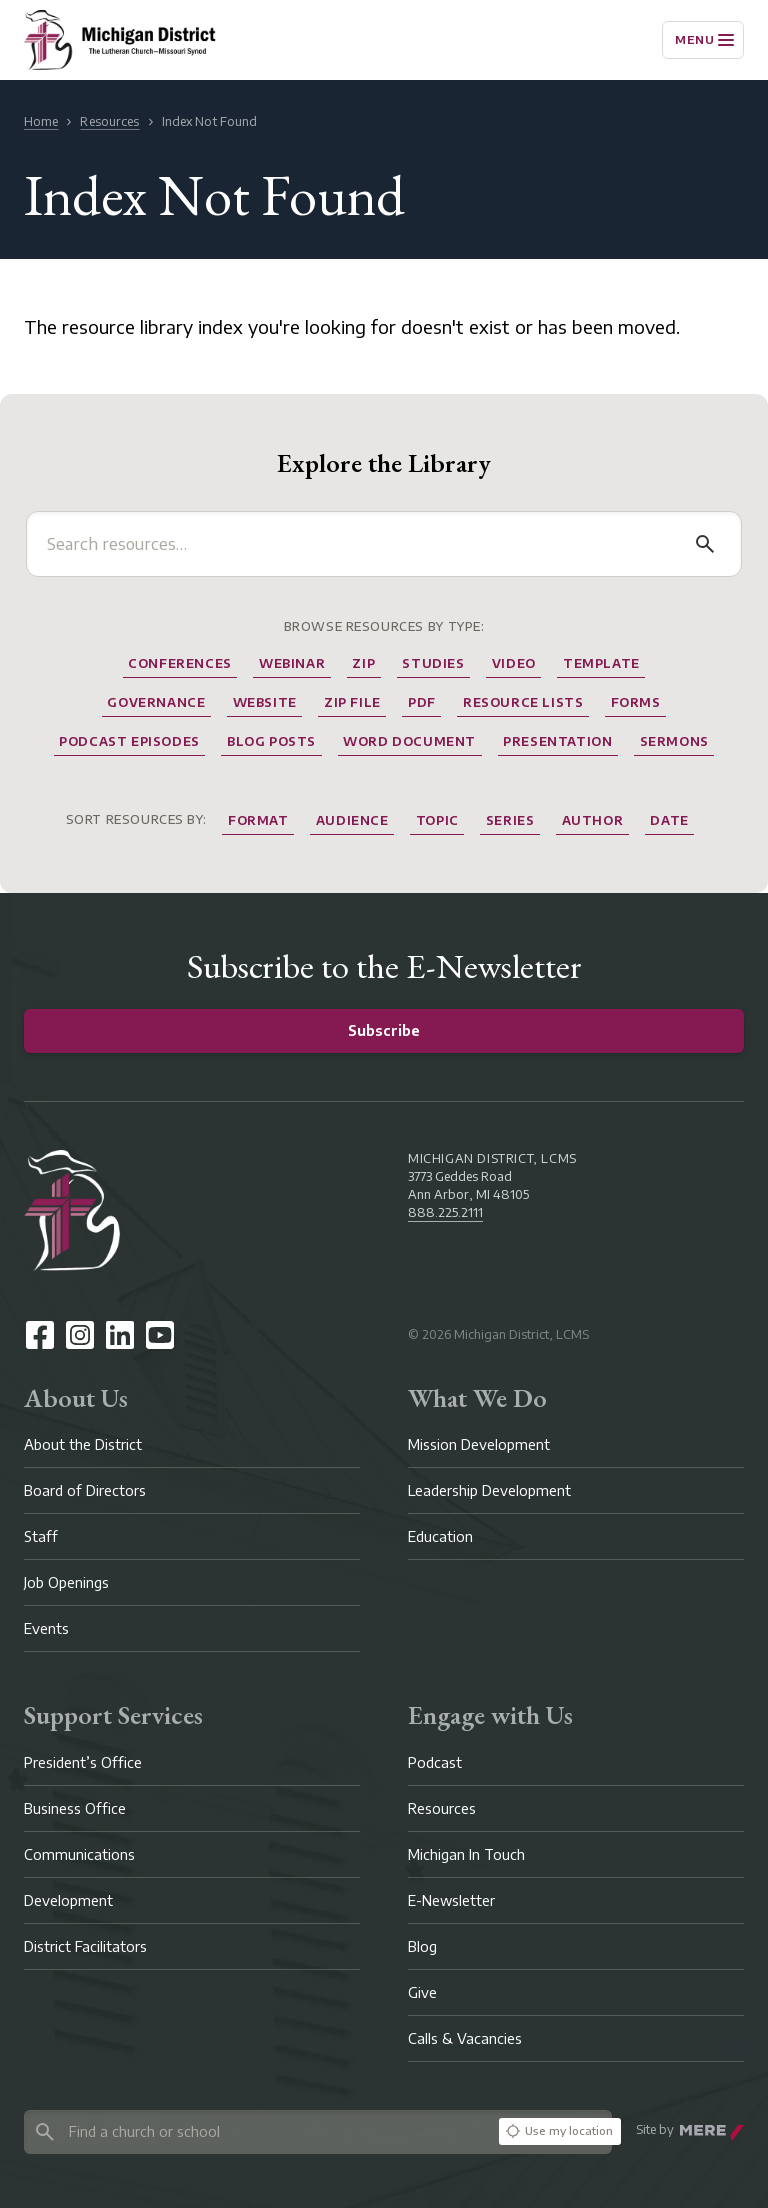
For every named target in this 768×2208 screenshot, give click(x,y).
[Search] (705, 544)
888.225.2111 (445, 1212)
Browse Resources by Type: (384, 626)
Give (422, 1992)
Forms (636, 702)
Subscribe (384, 1030)
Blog (422, 1946)
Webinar (292, 663)
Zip (363, 663)
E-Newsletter (451, 1900)
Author (593, 820)
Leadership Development (489, 1490)
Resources (109, 121)
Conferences (180, 663)
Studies (433, 663)
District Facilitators (85, 1946)
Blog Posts (271, 741)
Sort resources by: (136, 819)
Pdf (422, 702)
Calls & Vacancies (465, 2038)
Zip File (352, 702)
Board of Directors (85, 1490)
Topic (437, 820)
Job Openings (66, 1582)
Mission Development (479, 1444)
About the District (83, 1444)
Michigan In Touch (466, 1854)
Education (440, 1536)
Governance (156, 702)
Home (41, 121)
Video (514, 663)
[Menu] (703, 40)
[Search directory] (258, 2131)
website (265, 702)
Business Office (75, 1808)
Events (46, 1628)
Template (601, 663)
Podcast (435, 1762)
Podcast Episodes (129, 741)
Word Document (409, 741)
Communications (79, 1854)
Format (258, 820)
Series (510, 820)
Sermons (674, 741)
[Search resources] (364, 544)
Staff (41, 1536)
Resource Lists (523, 702)
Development (68, 1900)
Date (669, 820)
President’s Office (83, 1762)
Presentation (557, 741)
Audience (352, 820)
